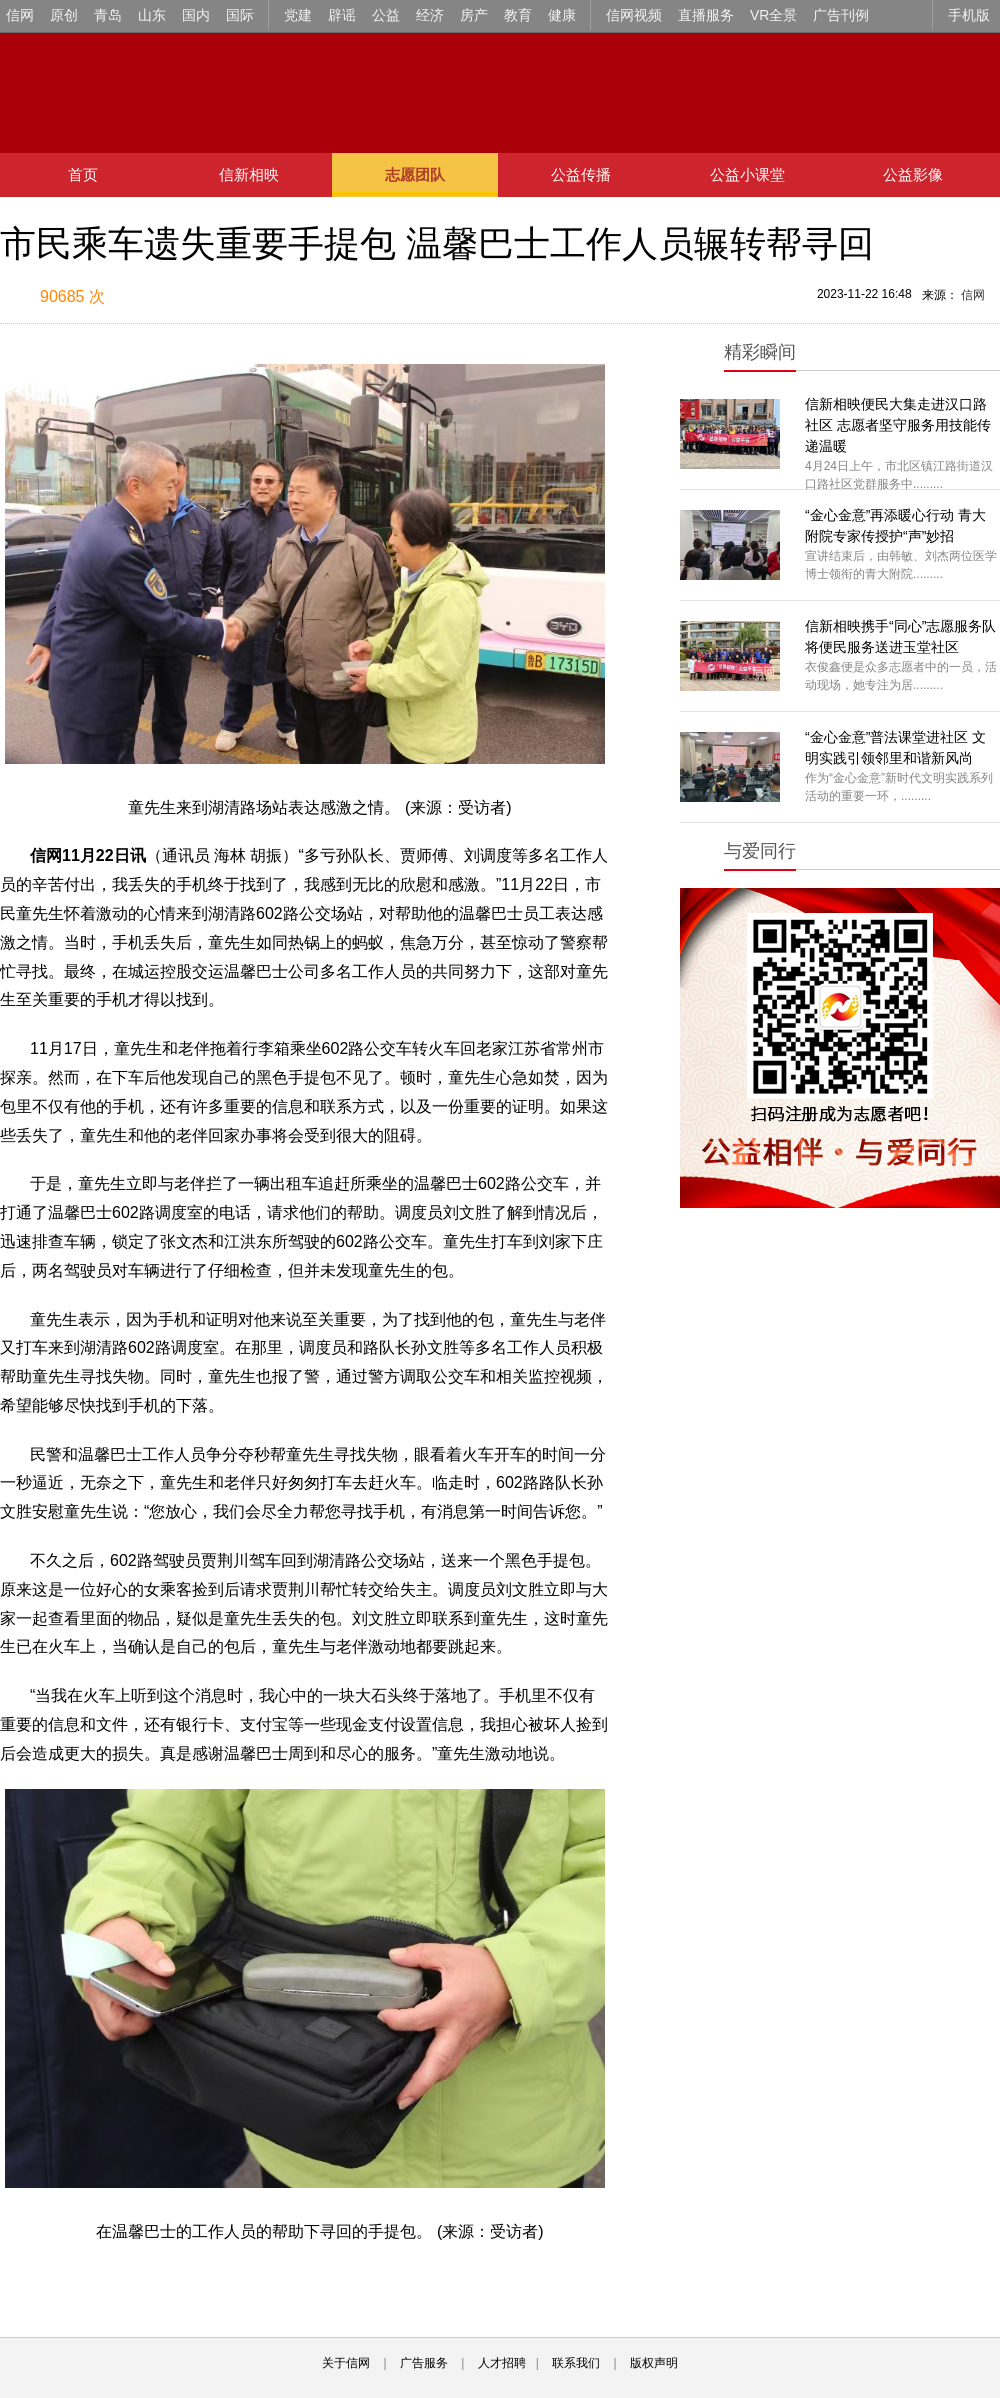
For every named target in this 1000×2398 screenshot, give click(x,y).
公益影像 (913, 174)
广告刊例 (841, 15)
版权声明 (654, 2363)
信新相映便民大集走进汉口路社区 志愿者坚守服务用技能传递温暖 (898, 425)
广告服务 (424, 2363)
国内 (196, 15)
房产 (474, 15)
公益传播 (581, 174)
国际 (240, 15)
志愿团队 (415, 174)
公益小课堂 (747, 174)
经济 (430, 15)
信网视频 (634, 15)
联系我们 (576, 2363)
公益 (386, 15)
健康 (562, 15)
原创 (64, 15)
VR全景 (773, 15)
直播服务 (706, 15)
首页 (83, 174)
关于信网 (346, 2363)
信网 (20, 15)
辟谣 (342, 15)
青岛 (108, 15)
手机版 (969, 15)
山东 (152, 15)
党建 (298, 15)
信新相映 (249, 174)
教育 (518, 15)
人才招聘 (502, 2363)
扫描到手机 (210, 298)
